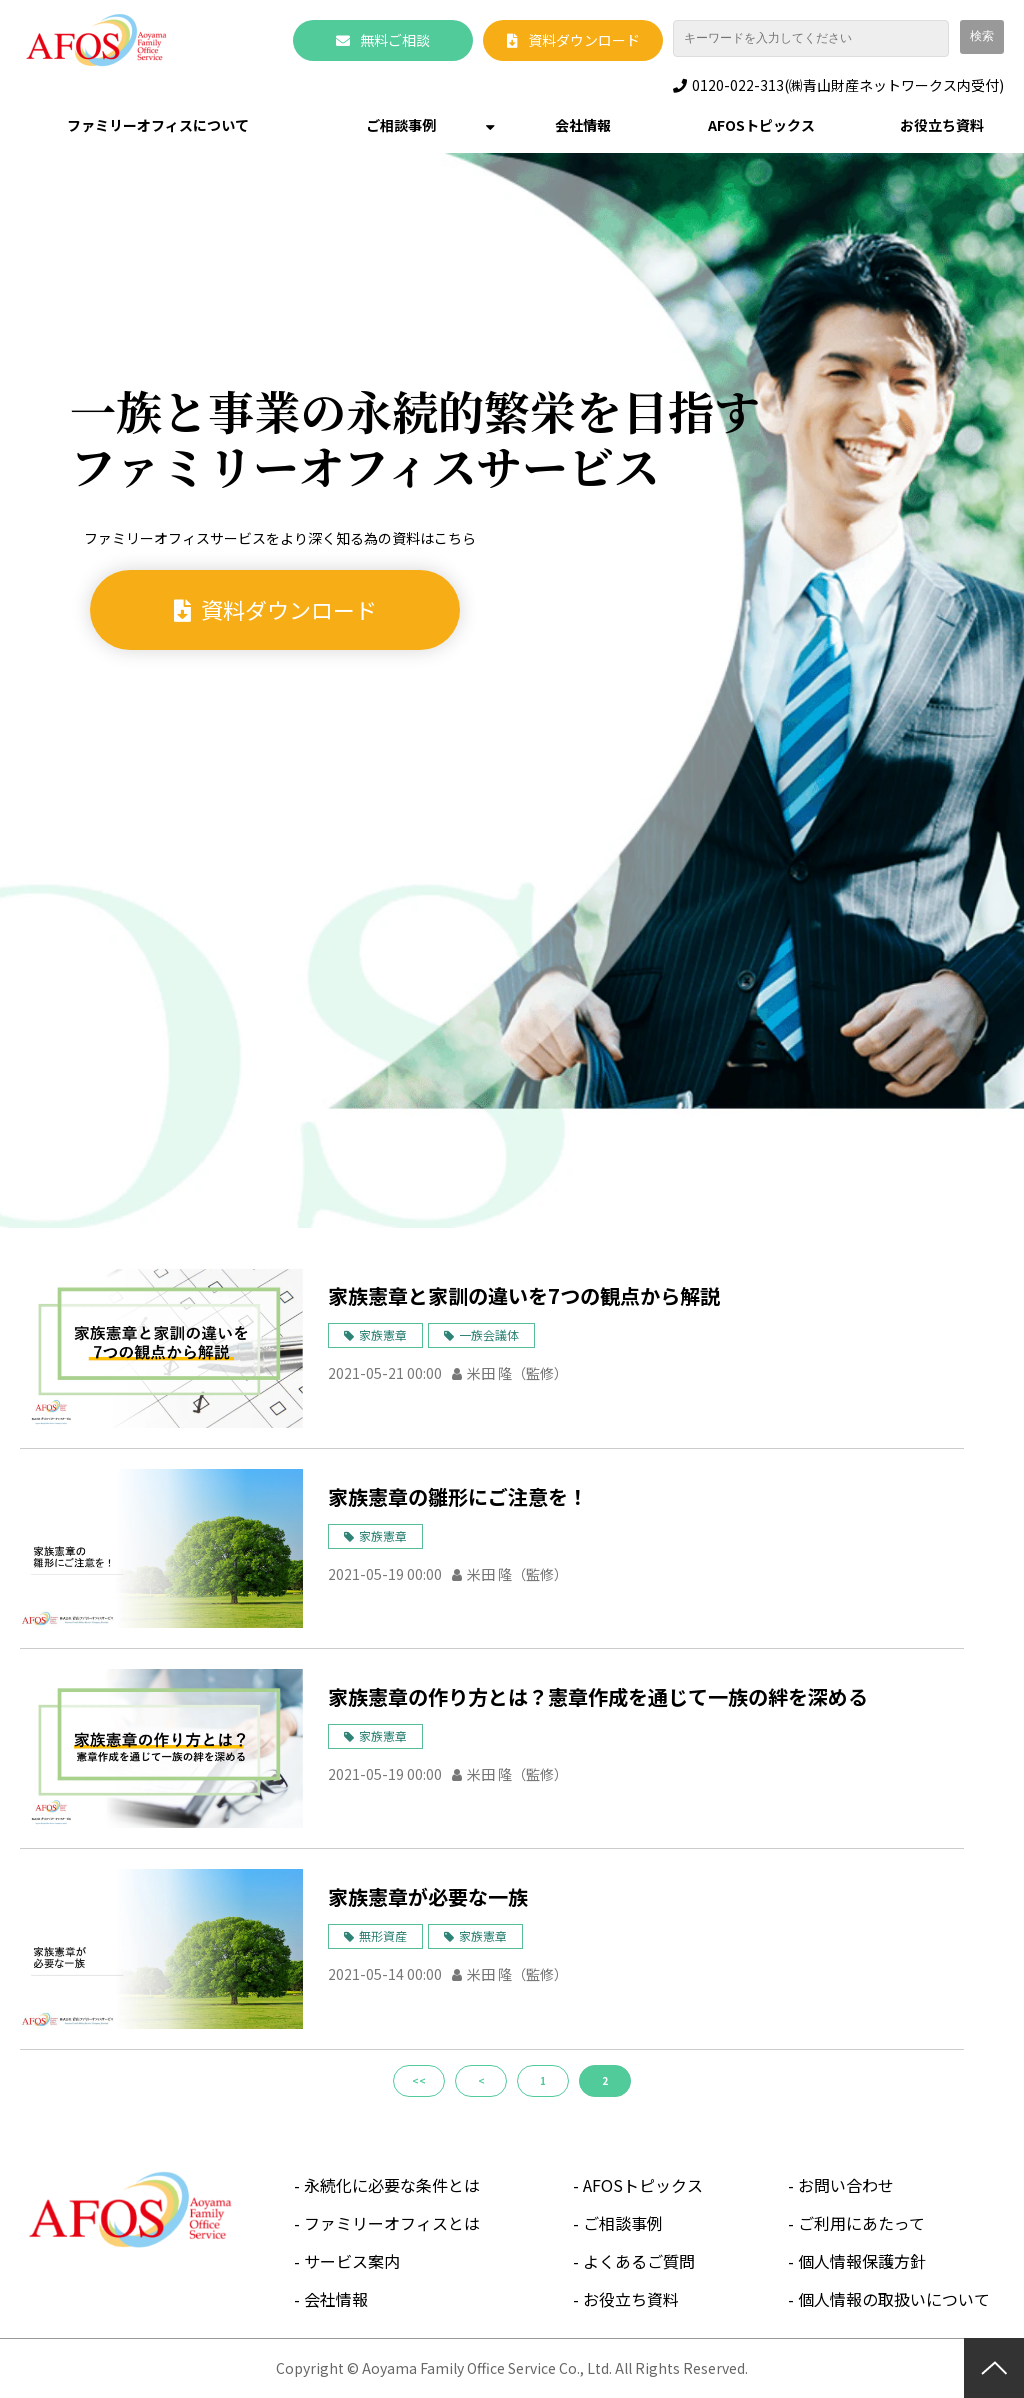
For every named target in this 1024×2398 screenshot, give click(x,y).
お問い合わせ (846, 2185)
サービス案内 (352, 2261)
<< (419, 2080)
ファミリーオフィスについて (158, 125)
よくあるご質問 (639, 2261)
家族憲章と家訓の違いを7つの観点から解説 (524, 1295)
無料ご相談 (395, 40)
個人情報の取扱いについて (894, 2299)
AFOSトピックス (761, 125)
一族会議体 (489, 1334)
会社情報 (583, 125)
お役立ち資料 (942, 125)
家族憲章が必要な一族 (428, 1896)
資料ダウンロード (584, 40)
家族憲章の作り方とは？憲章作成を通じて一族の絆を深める (598, 1696)
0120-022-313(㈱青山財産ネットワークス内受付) (848, 85)
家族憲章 (383, 1334)
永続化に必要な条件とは (392, 2185)
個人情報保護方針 (862, 2261)
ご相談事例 (401, 125)
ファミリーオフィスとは (392, 2223)
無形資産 (383, 1935)
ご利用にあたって (861, 2223)
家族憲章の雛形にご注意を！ (458, 1496)
